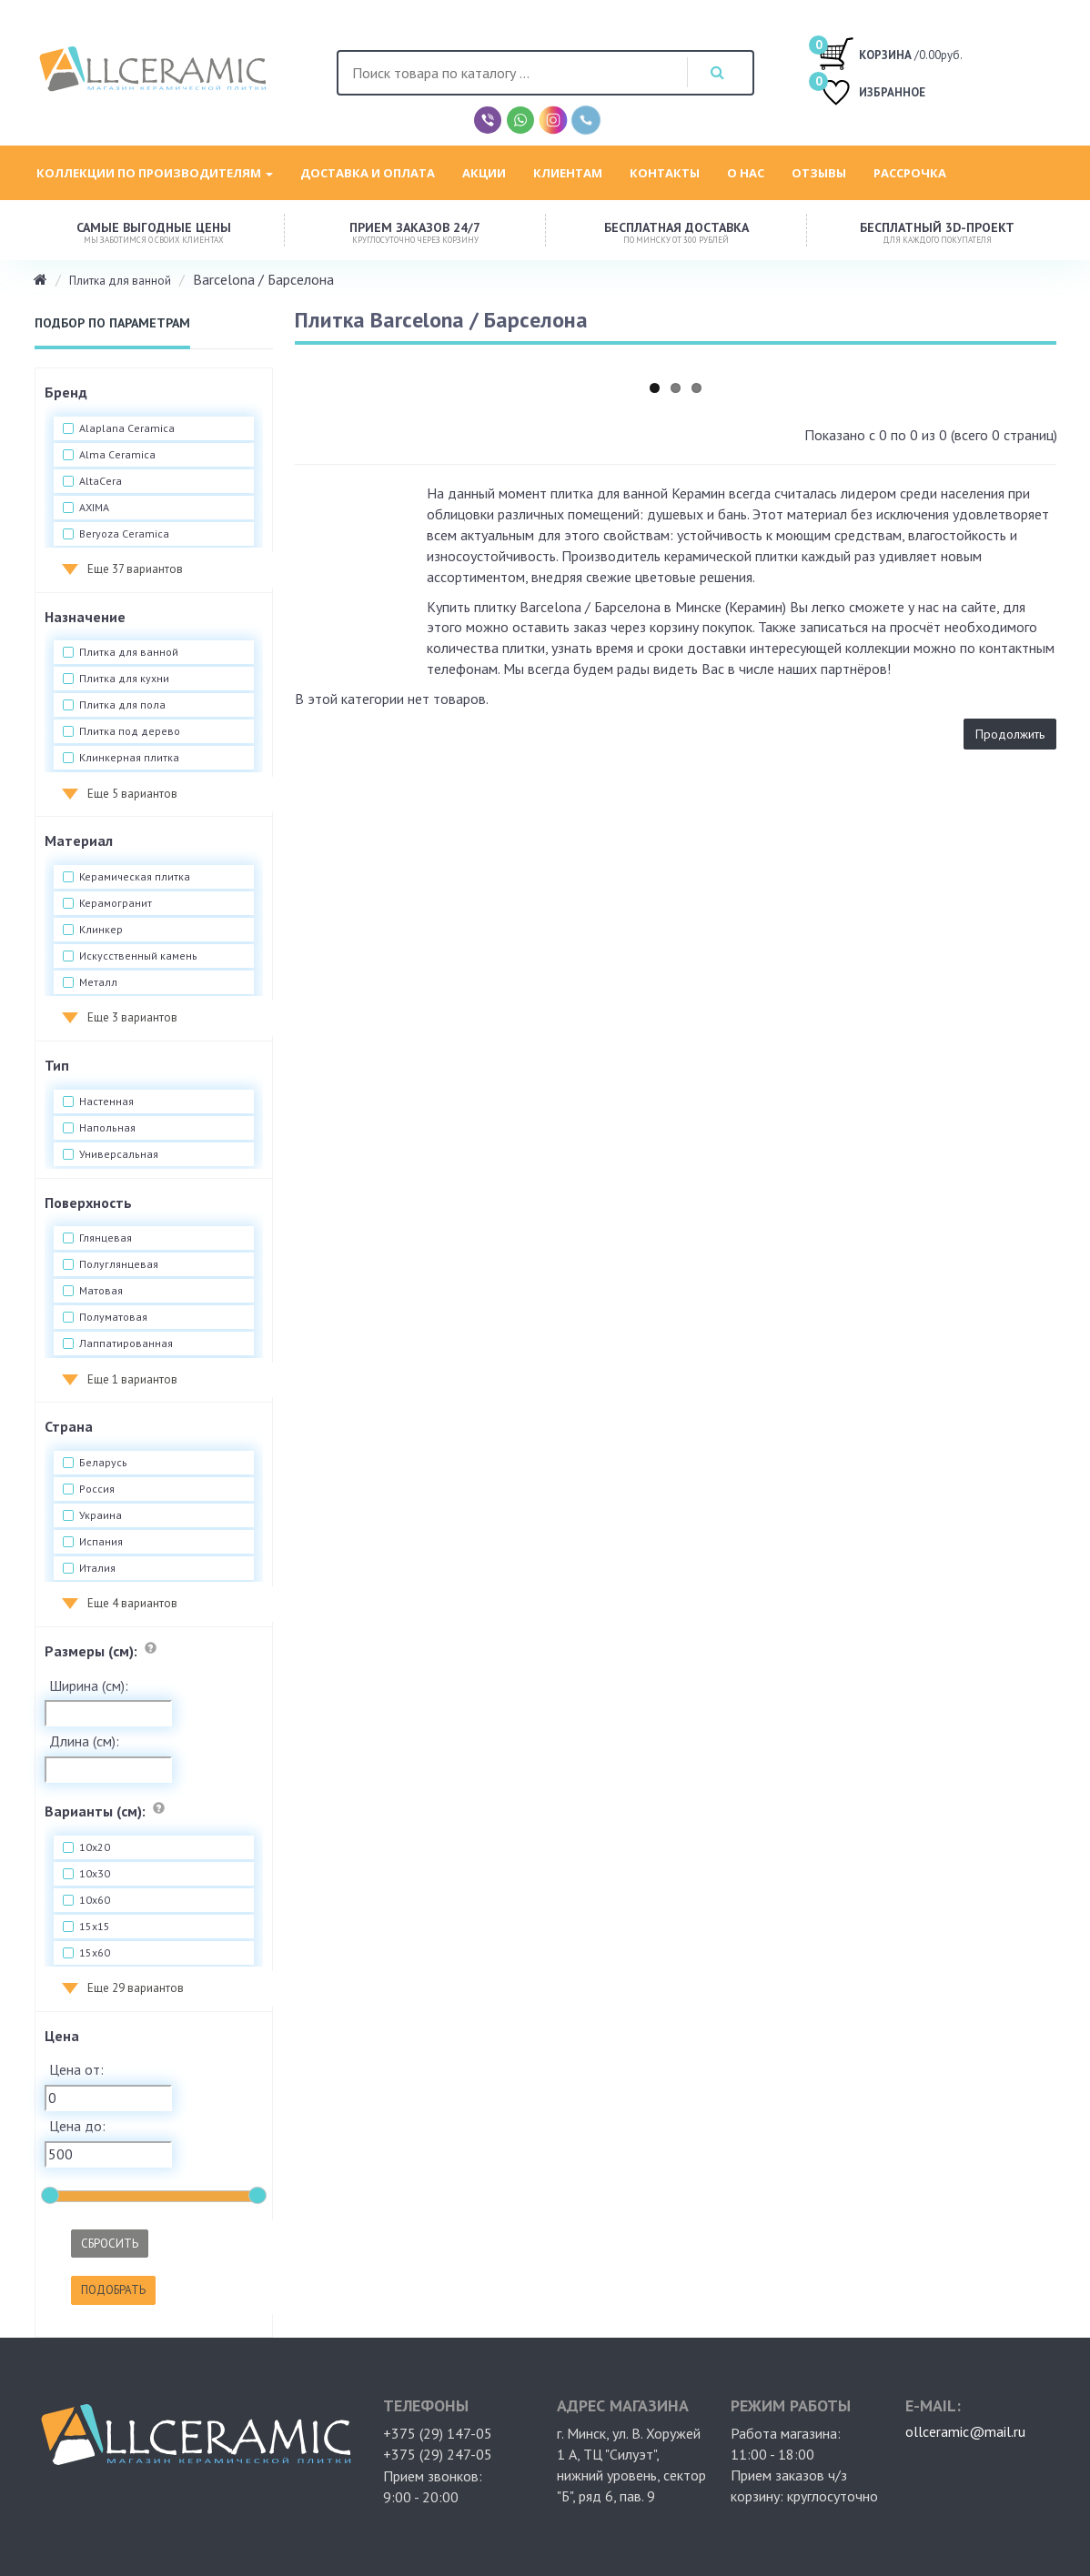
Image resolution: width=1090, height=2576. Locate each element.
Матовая (101, 1290)
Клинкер (101, 929)
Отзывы (819, 173)
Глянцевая (105, 1238)
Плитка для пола (122, 704)
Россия (97, 1489)
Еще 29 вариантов (135, 1988)
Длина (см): (84, 1741)
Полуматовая (113, 1317)
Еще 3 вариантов (132, 1017)
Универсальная (118, 1154)
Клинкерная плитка (129, 757)
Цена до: (77, 2126)
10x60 (94, 1900)
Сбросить (109, 2243)
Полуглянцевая (118, 1264)
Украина (100, 1515)
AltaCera (100, 481)
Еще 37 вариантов (135, 569)
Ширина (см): (88, 1685)
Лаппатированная (126, 1343)
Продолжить (1010, 734)
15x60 (94, 1952)
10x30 (94, 1873)
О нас (745, 173)
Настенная (106, 1101)
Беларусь (103, 1462)
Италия (97, 1568)
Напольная (107, 1127)
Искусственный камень (138, 956)
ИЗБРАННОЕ (871, 94)
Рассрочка (909, 173)
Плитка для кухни (124, 678)
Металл (98, 982)
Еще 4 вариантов (132, 1603)
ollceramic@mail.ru (965, 2431)
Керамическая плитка (134, 876)
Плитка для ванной (120, 280)
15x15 (94, 1926)
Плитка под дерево (129, 731)
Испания (101, 1541)
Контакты (665, 173)
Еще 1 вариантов (132, 1379)
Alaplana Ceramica (127, 428)
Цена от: (76, 2069)
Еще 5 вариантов (132, 793)
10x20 (94, 1847)
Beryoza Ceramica (124, 533)
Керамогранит (115, 903)
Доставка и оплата (367, 173)
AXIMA (94, 507)
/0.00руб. (890, 52)
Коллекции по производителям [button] (154, 173)
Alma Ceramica (117, 454)
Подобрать (113, 2290)
